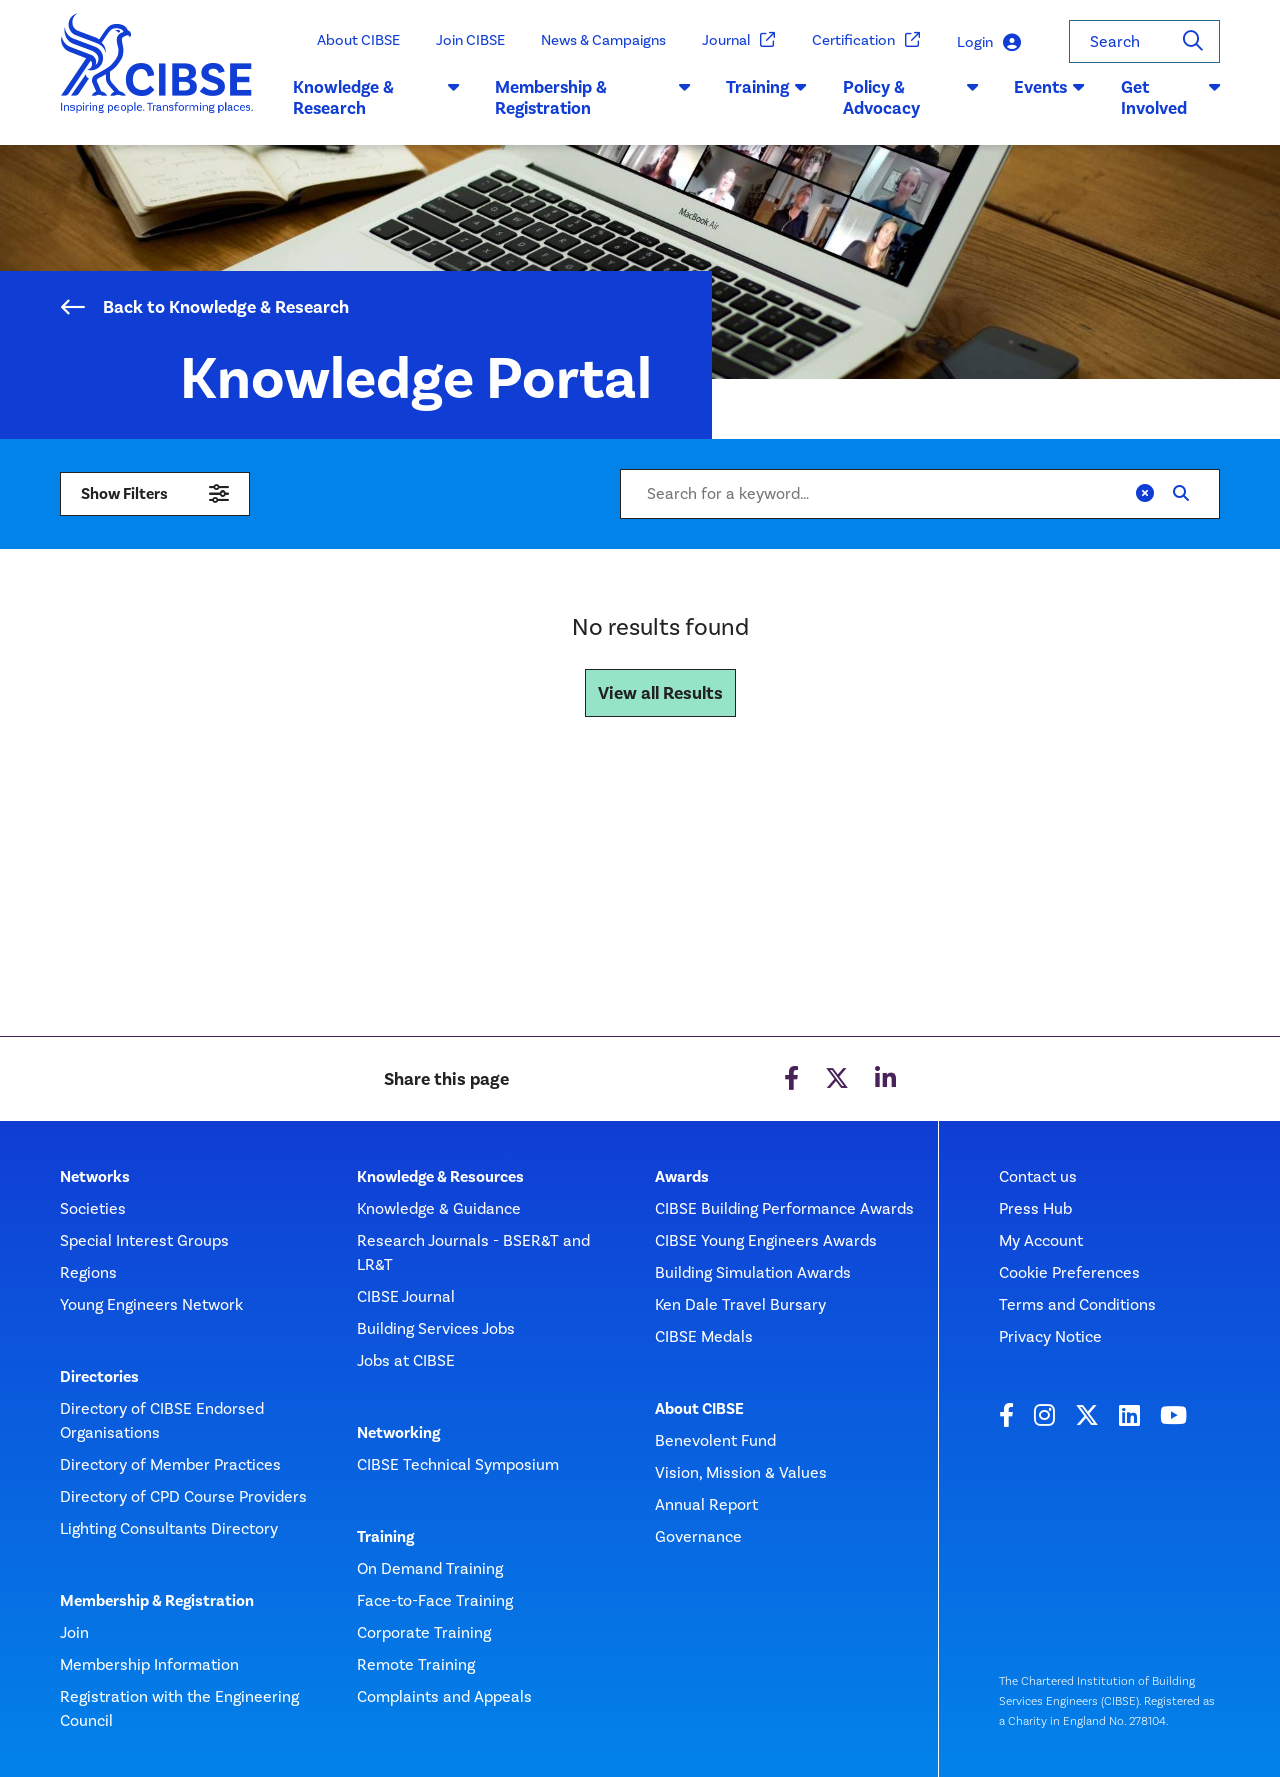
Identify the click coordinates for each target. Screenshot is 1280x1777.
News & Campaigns (603, 40)
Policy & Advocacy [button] (910, 98)
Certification (866, 40)
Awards (682, 1177)
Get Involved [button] (1170, 98)
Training (385, 1537)
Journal (739, 40)
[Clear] (1145, 494)
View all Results (660, 693)
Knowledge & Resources (440, 1177)
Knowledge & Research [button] (376, 98)
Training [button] (766, 87)
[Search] (1193, 41)
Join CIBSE (470, 40)
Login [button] (989, 42)
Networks (95, 1177)
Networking (398, 1433)
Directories (99, 1377)
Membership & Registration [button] (592, 98)
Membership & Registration (157, 1601)
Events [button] (1049, 87)
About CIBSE (358, 40)
